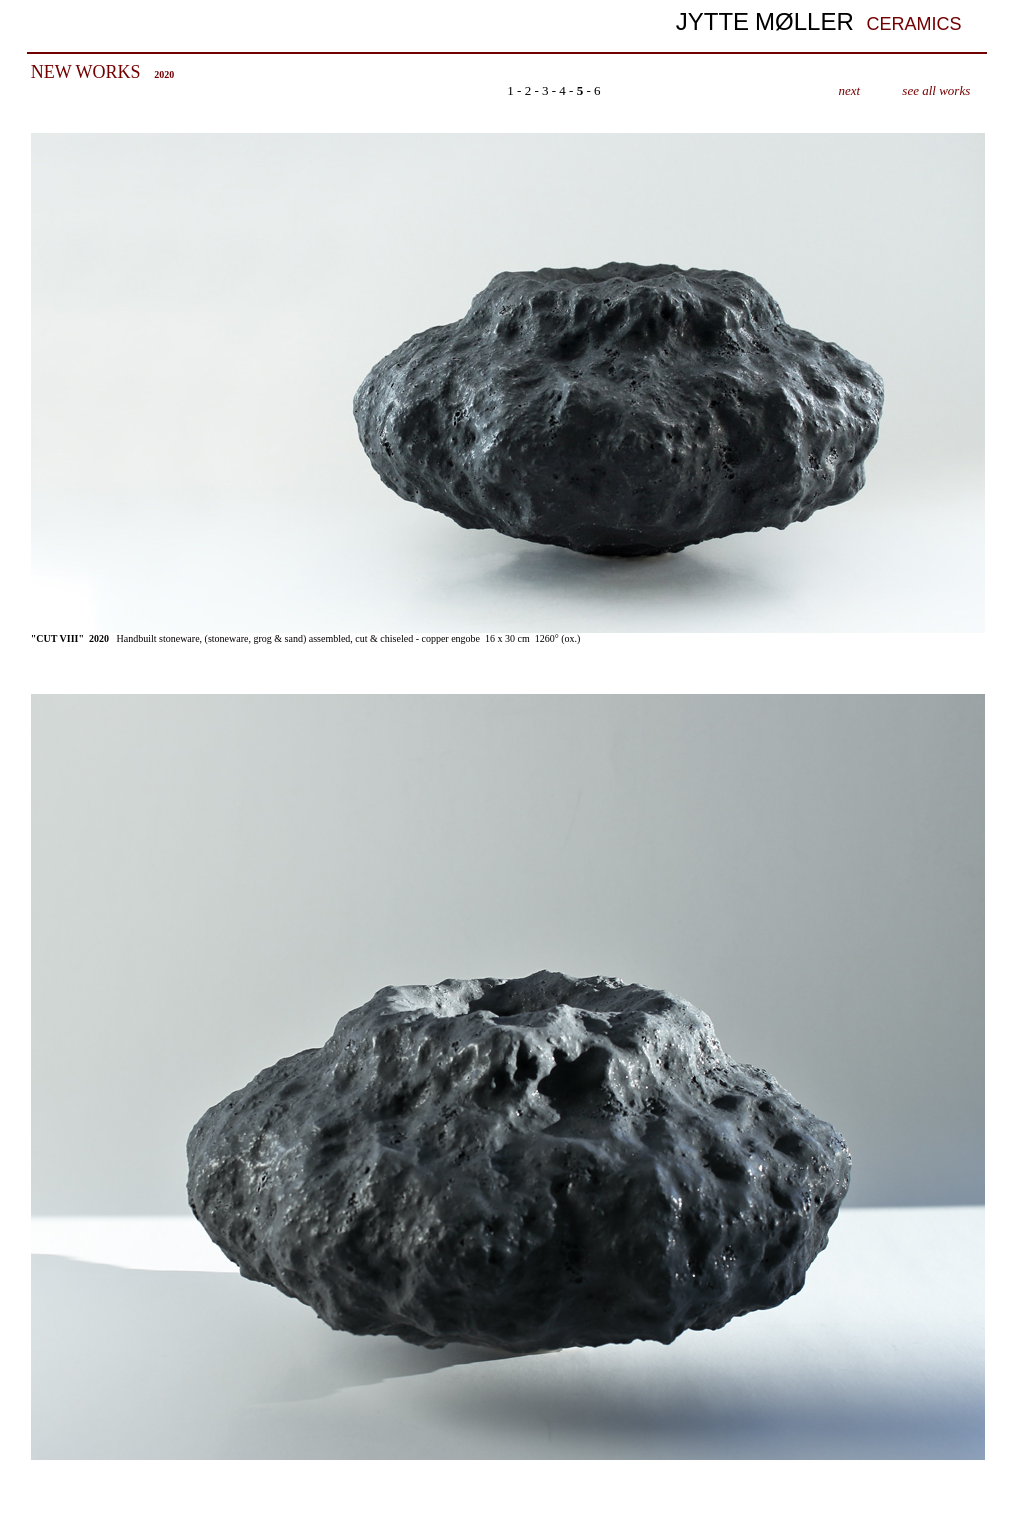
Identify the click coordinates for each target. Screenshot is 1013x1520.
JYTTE (712, 21)
